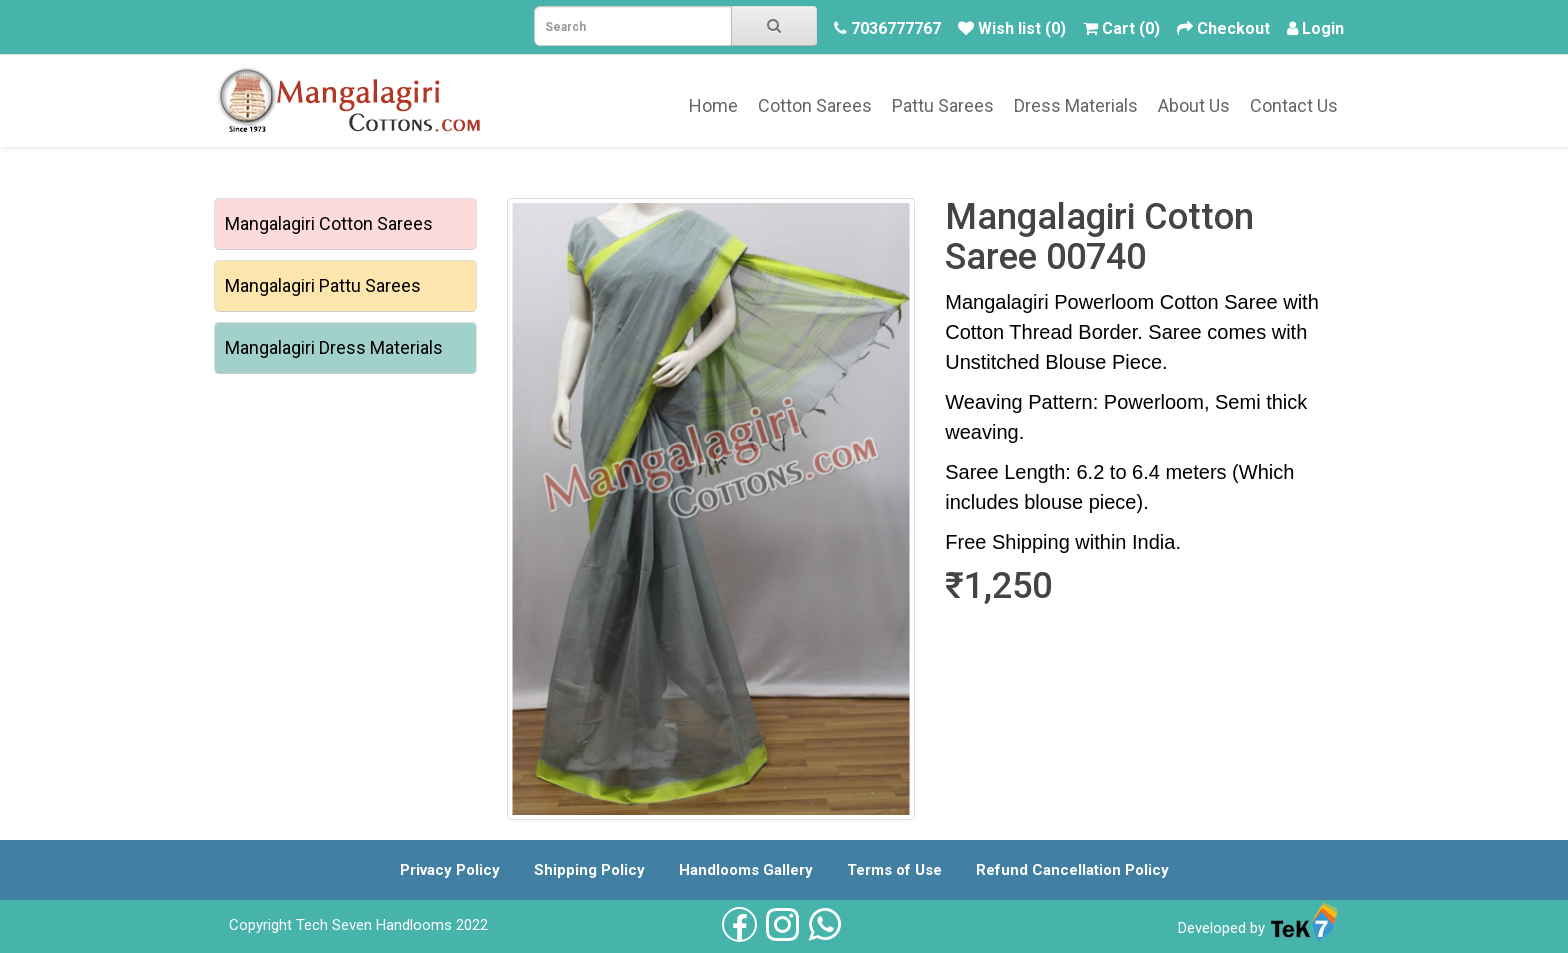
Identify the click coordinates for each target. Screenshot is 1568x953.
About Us (1194, 105)
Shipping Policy (589, 870)
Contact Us (1294, 105)
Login (1323, 28)
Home (713, 105)
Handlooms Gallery (746, 870)
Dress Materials (1076, 105)
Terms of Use (894, 870)
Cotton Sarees (815, 105)
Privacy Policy (450, 870)
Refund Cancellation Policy (1072, 870)
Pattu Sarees (943, 105)
